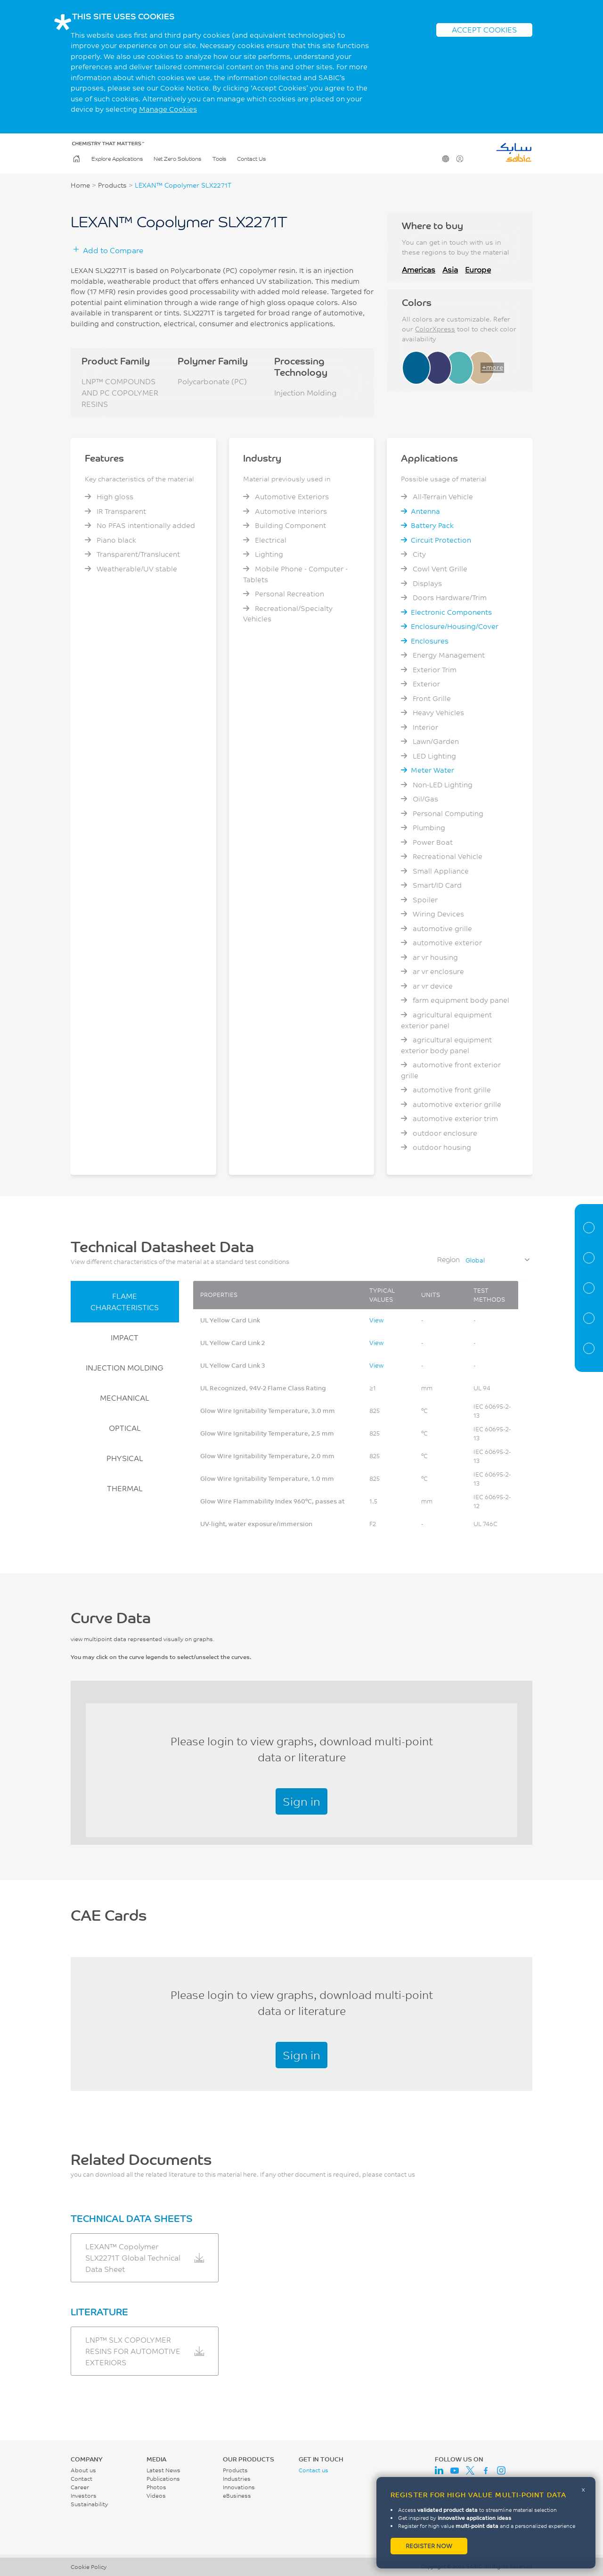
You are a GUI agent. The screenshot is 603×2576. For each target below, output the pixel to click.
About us (83, 2470)
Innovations (239, 2487)
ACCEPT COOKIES (484, 29)
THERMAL (125, 1488)
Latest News (163, 2470)
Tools (219, 159)
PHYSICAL (124, 1458)
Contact (81, 2478)
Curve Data (589, 1288)
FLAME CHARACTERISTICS (124, 1301)
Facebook (485, 2470)
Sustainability (89, 2504)
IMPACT (125, 1337)
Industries (237, 2478)
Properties (589, 1257)
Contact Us (251, 159)
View (376, 1320)
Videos (156, 2495)
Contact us (313, 2470)
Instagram (501, 2470)
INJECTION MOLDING (124, 1367)
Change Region (445, 159)
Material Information (589, 1227)
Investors (84, 2495)
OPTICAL (125, 1428)
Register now (429, 2546)
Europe (478, 269)
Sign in (301, 1801)
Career (80, 2487)
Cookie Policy (88, 2566)
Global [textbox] (475, 1260)
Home (75, 159)
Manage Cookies (168, 109)
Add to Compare (113, 250)
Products (112, 185)
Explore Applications (117, 159)
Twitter (470, 2470)
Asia (450, 269)
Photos (156, 2487)
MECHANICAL (124, 1398)
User (459, 159)
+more (492, 367)
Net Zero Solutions (177, 159)
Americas (418, 269)
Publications (163, 2478)
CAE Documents (589, 1318)
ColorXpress (435, 329)
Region (448, 1259)
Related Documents (589, 1348)
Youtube (454, 2470)
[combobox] (497, 1260)
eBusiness (237, 2495)
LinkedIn (439, 2470)
